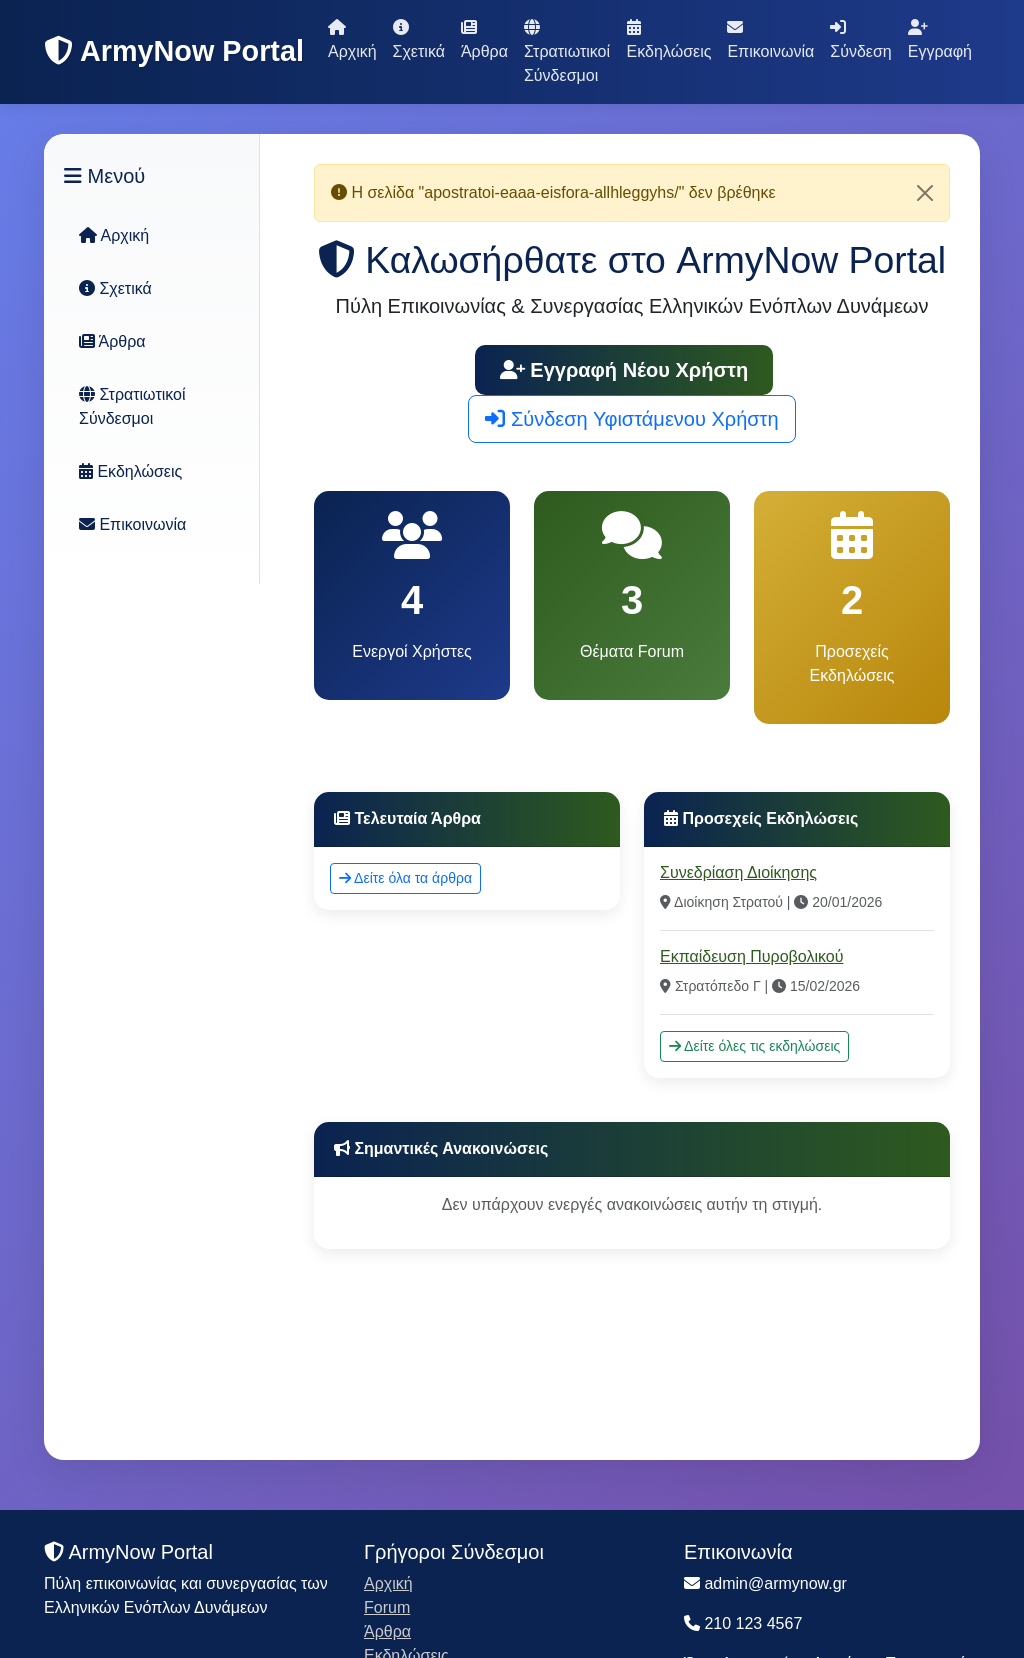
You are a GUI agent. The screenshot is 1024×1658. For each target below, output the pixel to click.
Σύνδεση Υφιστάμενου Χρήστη (631, 419)
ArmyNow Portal (174, 51)
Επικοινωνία (770, 39)
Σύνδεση (860, 39)
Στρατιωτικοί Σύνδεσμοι (567, 51)
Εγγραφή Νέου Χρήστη (624, 370)
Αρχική (352, 39)
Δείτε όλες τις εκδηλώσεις (754, 1046)
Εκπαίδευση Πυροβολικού (751, 956)
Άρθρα (484, 39)
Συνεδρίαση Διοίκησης (738, 872)
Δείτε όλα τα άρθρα (405, 878)
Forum (387, 1607)
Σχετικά (419, 39)
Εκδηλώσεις (669, 39)
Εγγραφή (940, 39)
